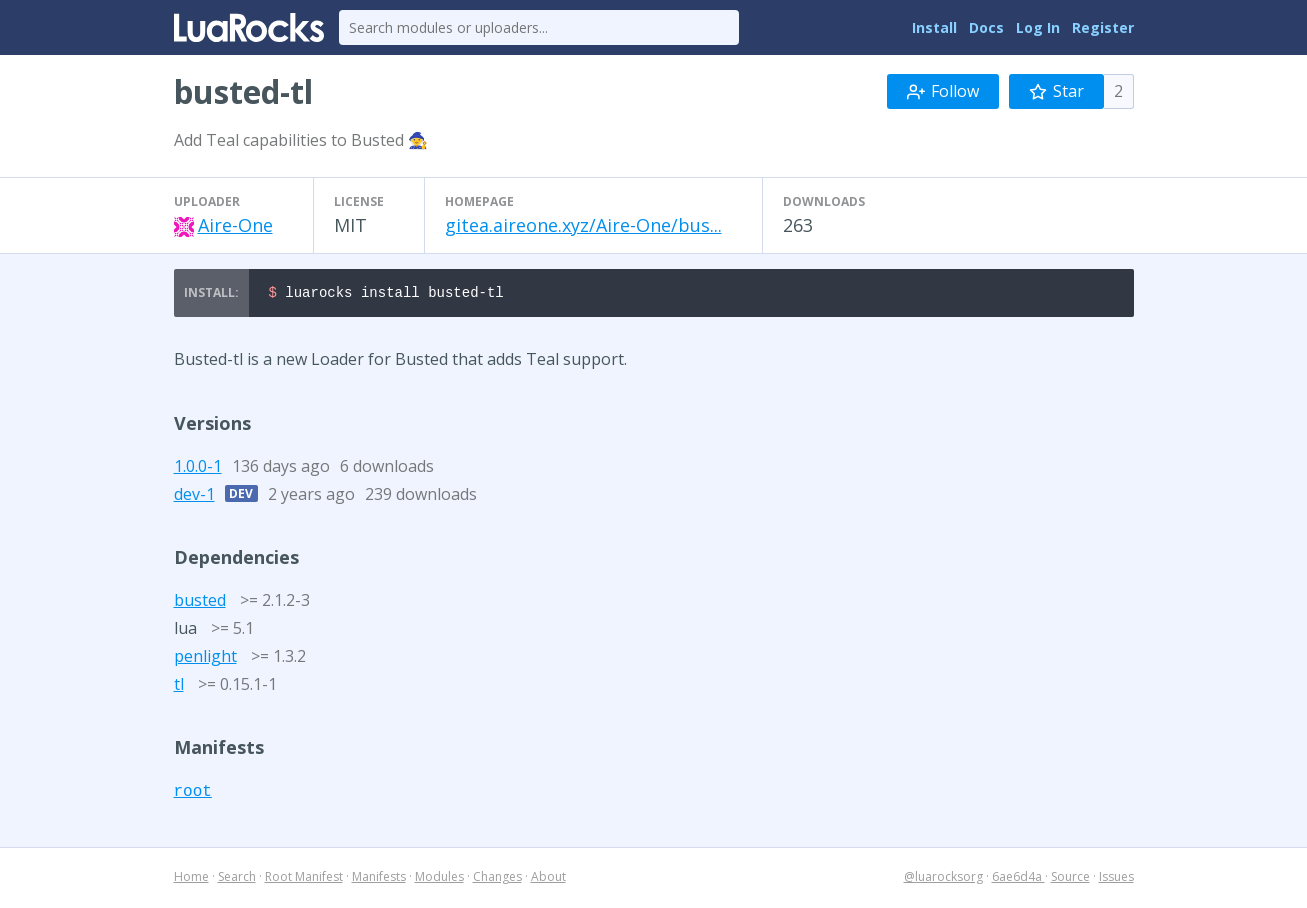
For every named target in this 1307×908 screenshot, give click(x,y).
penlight (205, 659)
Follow (943, 91)
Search (237, 879)
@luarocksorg (943, 879)
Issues (1116, 879)
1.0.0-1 (198, 469)
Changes (497, 879)
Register (1103, 27)
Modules (439, 879)
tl (179, 687)
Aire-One (235, 225)
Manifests (379, 879)
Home (191, 879)
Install (934, 27)
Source (1070, 879)
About (548, 879)
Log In (1038, 27)
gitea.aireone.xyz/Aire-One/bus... (583, 225)
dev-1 (194, 497)
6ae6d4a (1018, 879)
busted (200, 603)
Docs (986, 27)
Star (1056, 91)
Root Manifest (304, 879)
